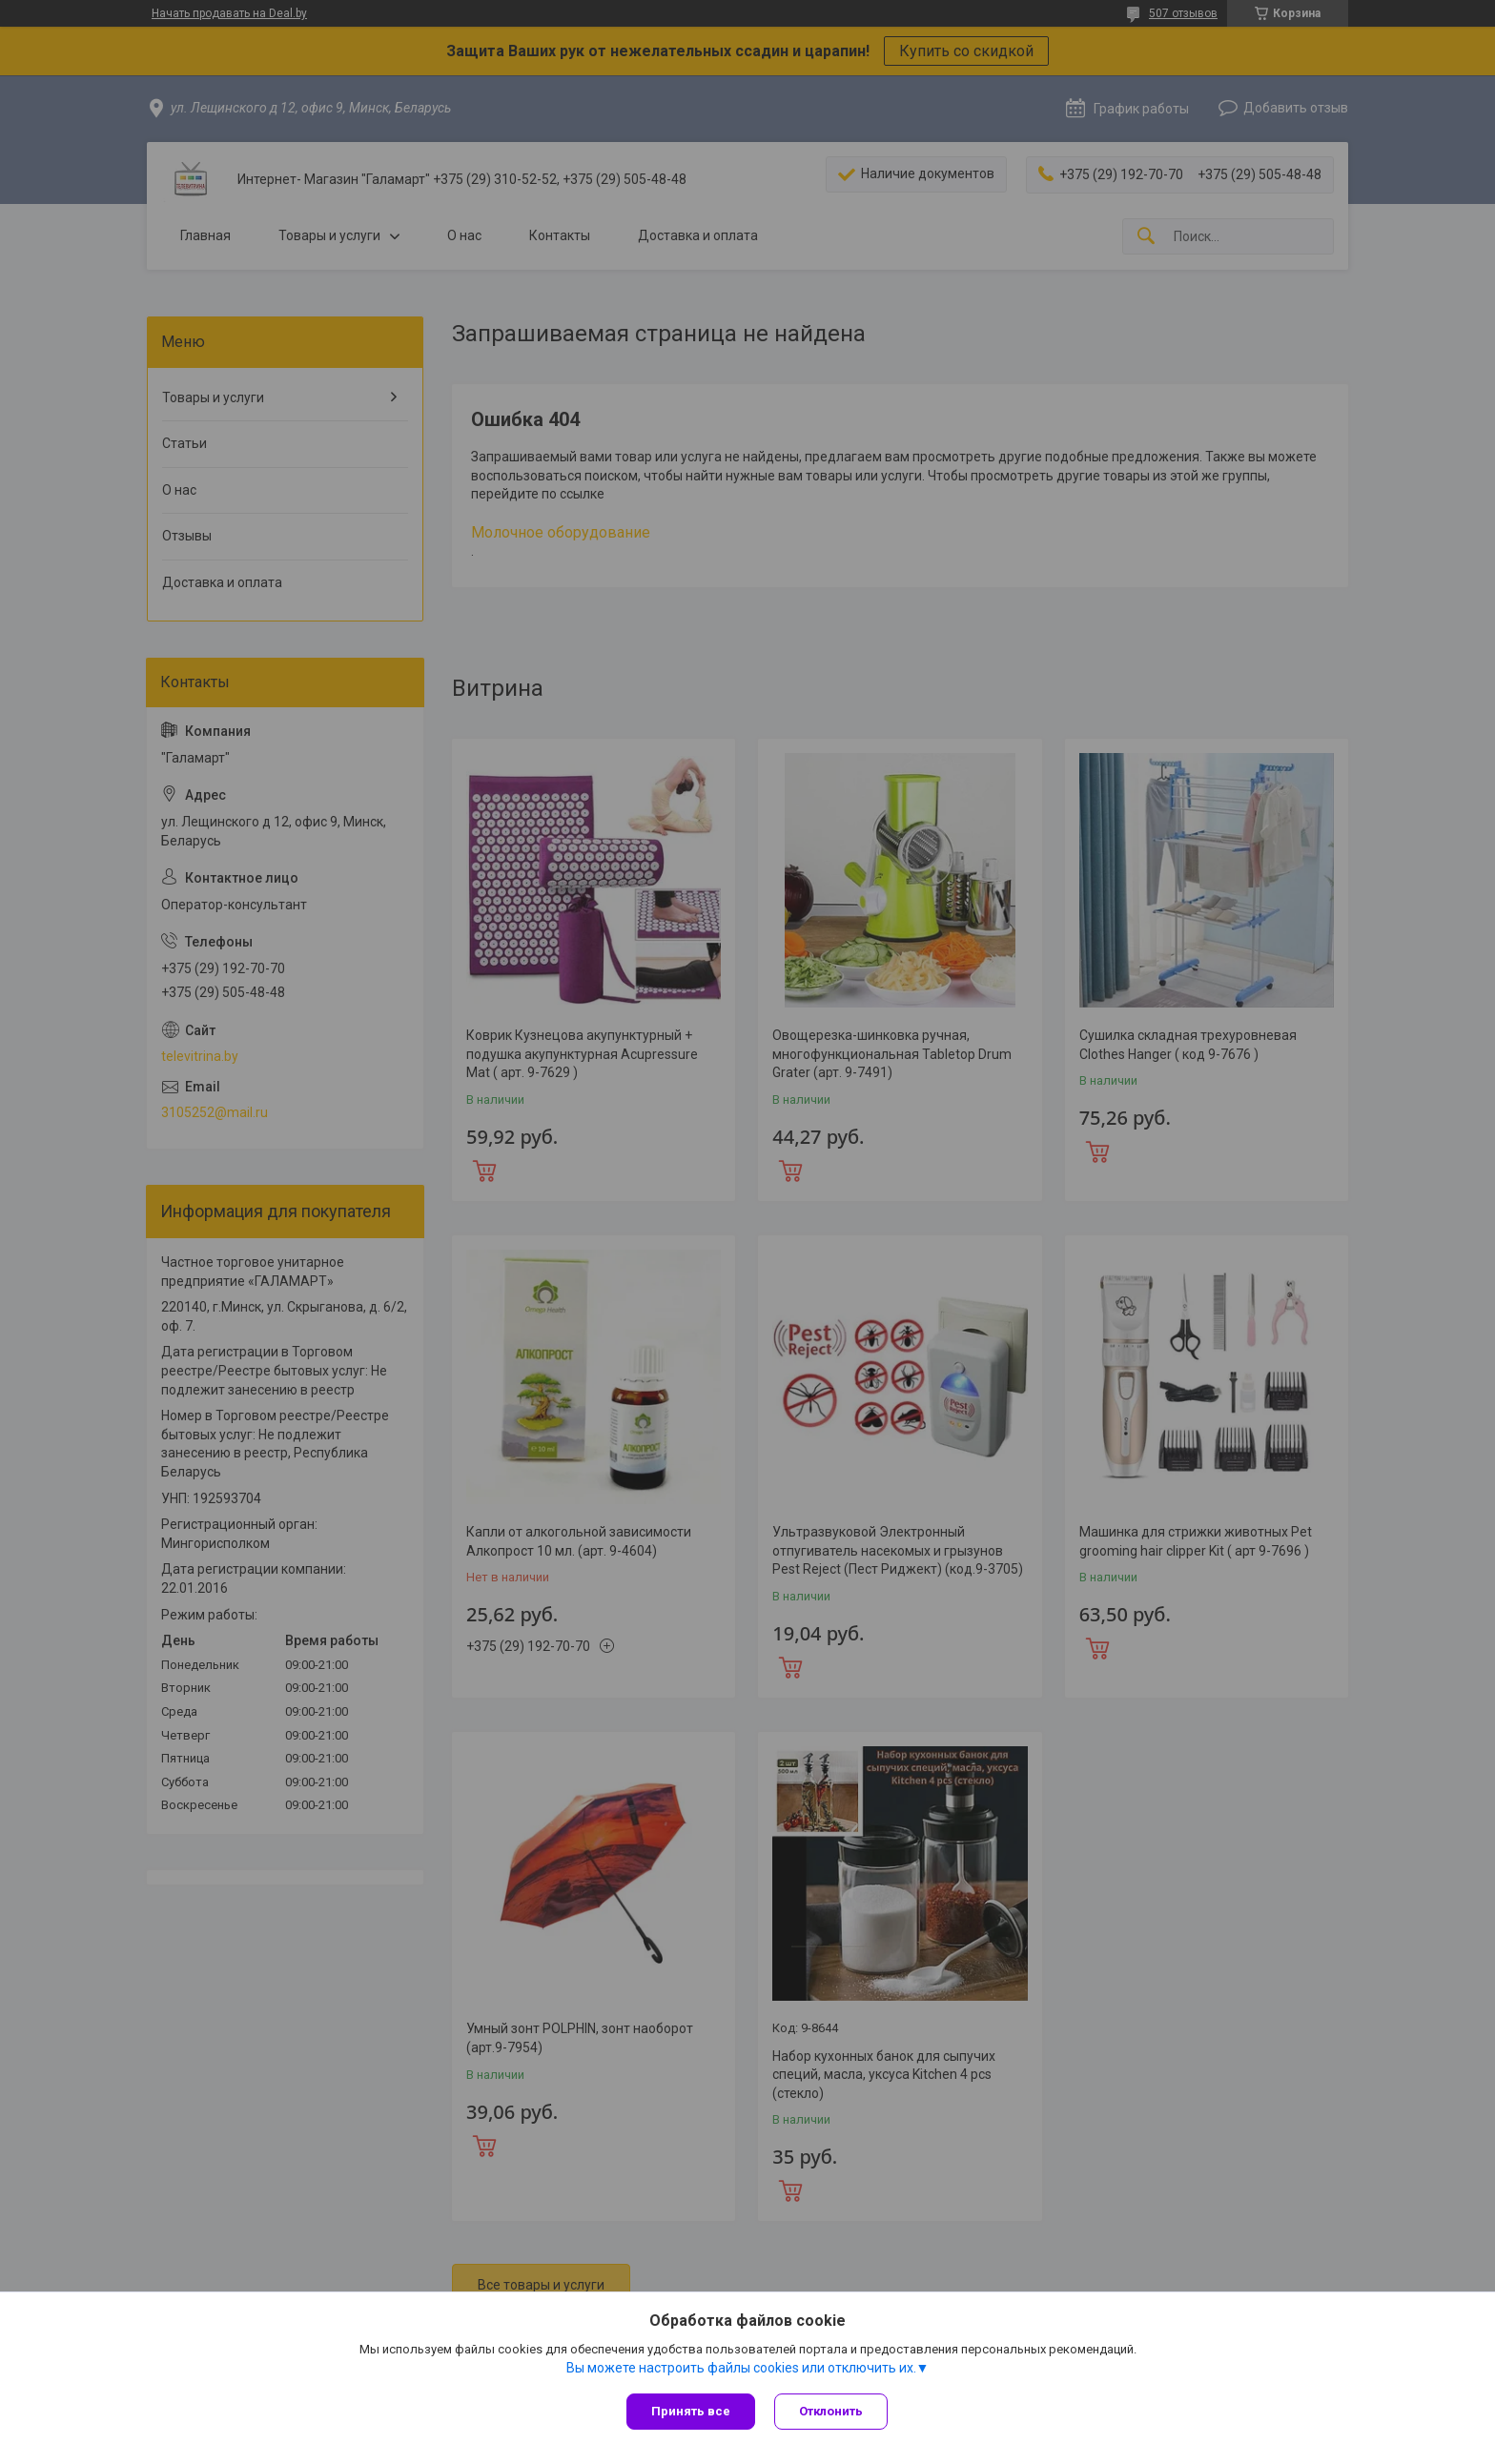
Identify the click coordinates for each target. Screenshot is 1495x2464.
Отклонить (831, 2411)
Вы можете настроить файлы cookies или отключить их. (741, 2367)
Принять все (690, 2411)
